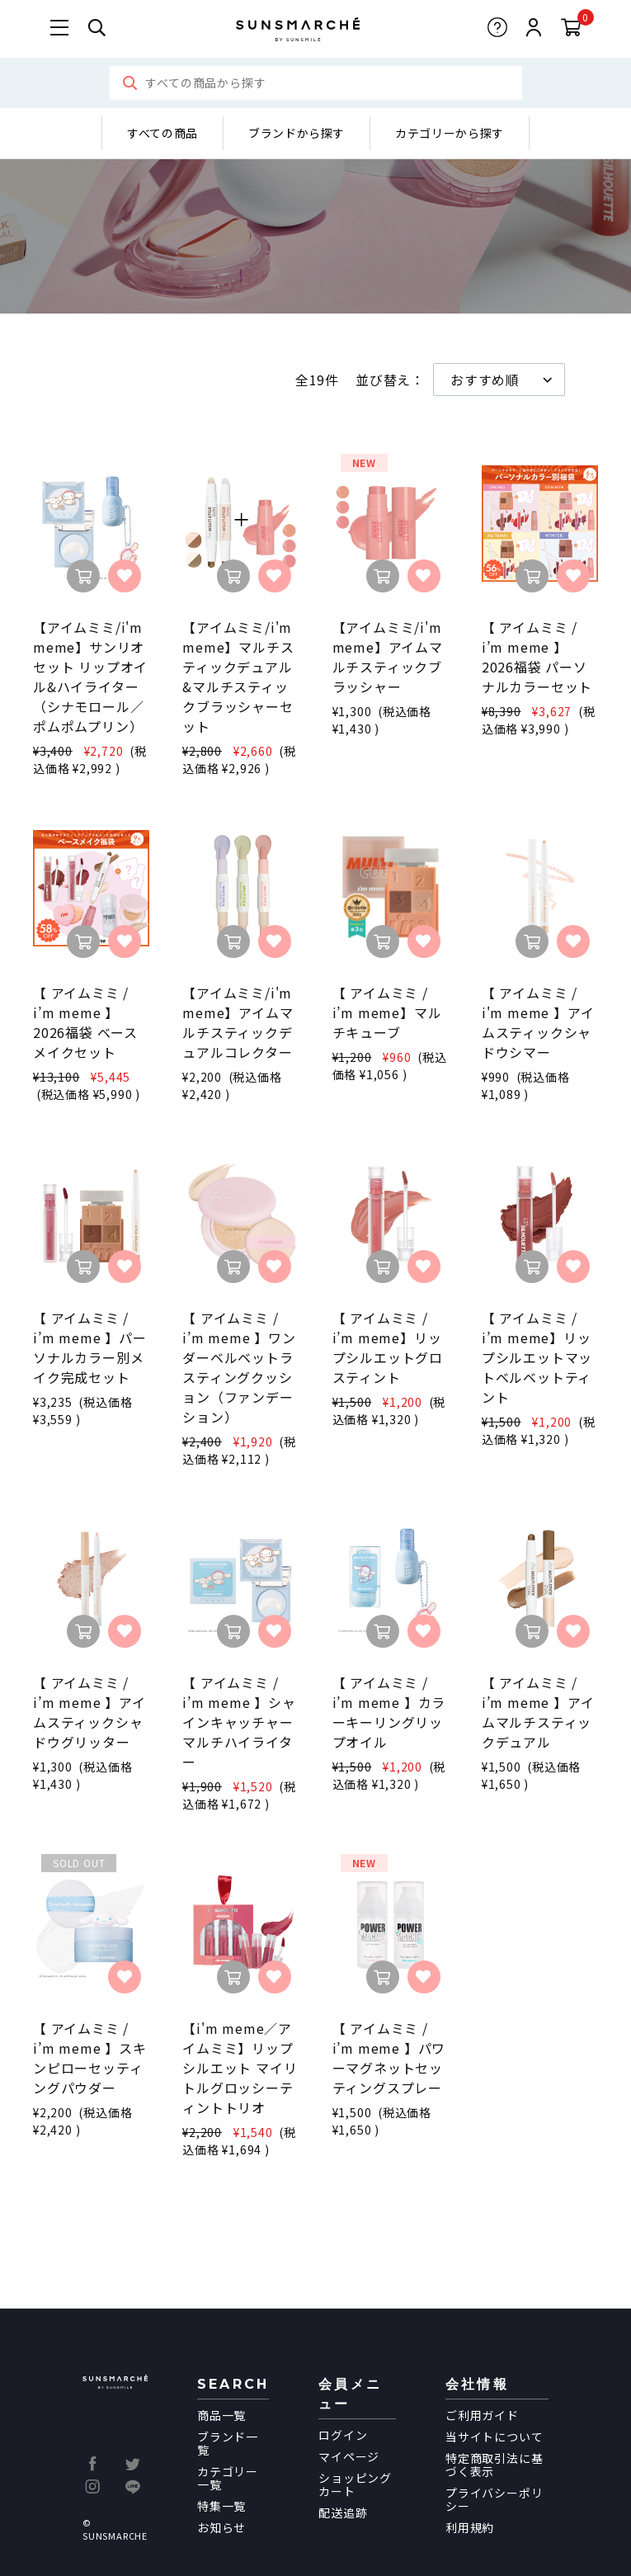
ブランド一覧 (227, 2443)
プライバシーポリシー (494, 2499)
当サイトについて (494, 2436)
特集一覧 (221, 2506)
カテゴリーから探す (449, 133)
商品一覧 (221, 2415)
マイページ (348, 2456)
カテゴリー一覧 (227, 2478)
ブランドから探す (296, 133)
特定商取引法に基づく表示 (494, 2464)
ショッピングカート (355, 2484)
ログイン (342, 2435)
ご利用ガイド (482, 2415)
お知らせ (221, 2527)
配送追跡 (342, 2512)
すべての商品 (162, 133)
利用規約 (469, 2527)
